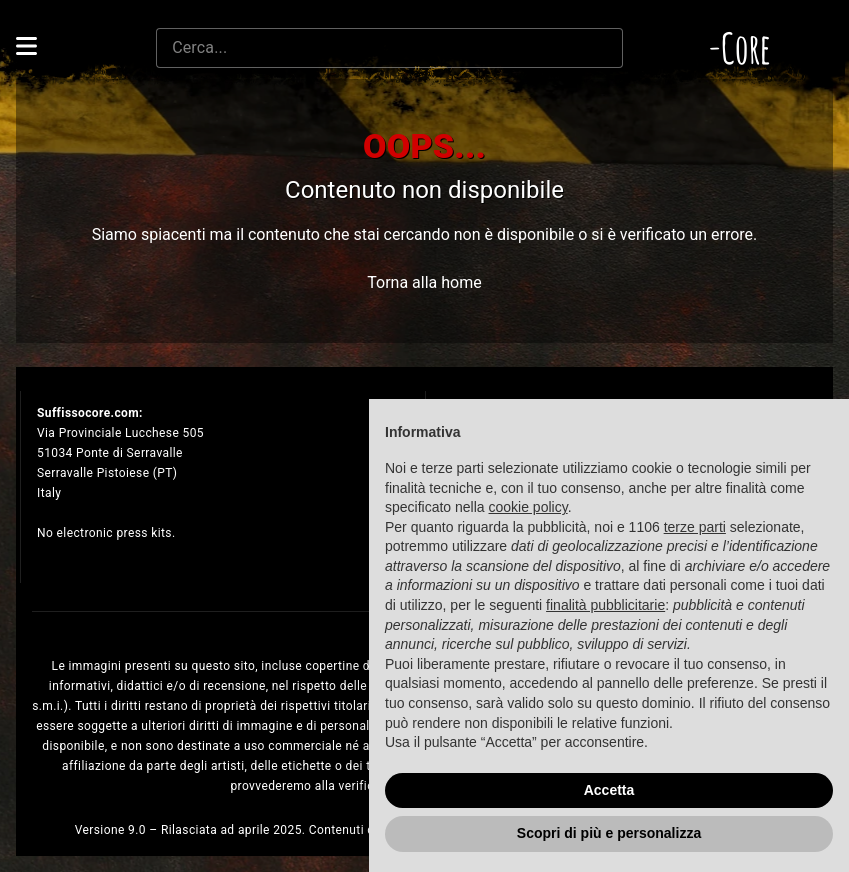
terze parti (695, 527)
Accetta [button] (609, 790)
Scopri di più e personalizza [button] (609, 833)
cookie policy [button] (528, 507)
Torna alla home (424, 282)
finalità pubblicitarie (605, 605)
